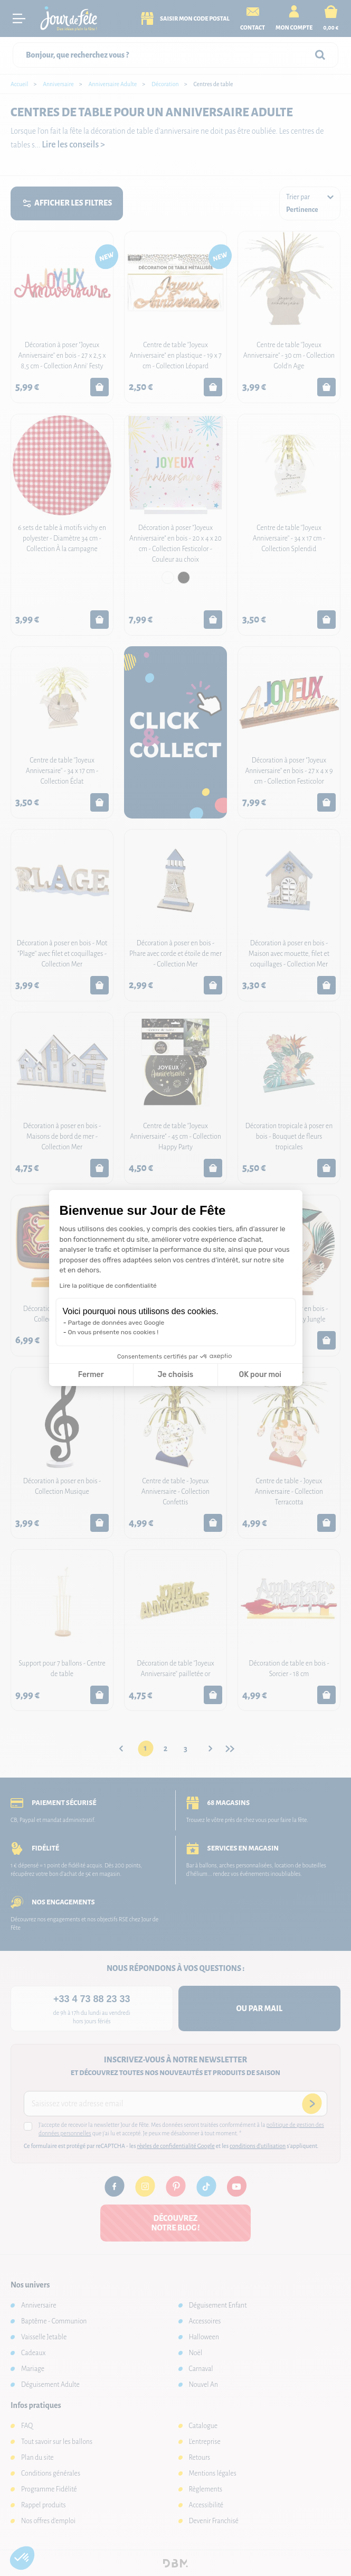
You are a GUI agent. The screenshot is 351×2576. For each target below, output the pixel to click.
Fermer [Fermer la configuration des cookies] (91, 1374)
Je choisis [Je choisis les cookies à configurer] (175, 1374)
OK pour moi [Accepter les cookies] (260, 1374)
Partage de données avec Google (116, 1322)
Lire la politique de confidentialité (108, 1285)
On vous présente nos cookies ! (113, 1332)
